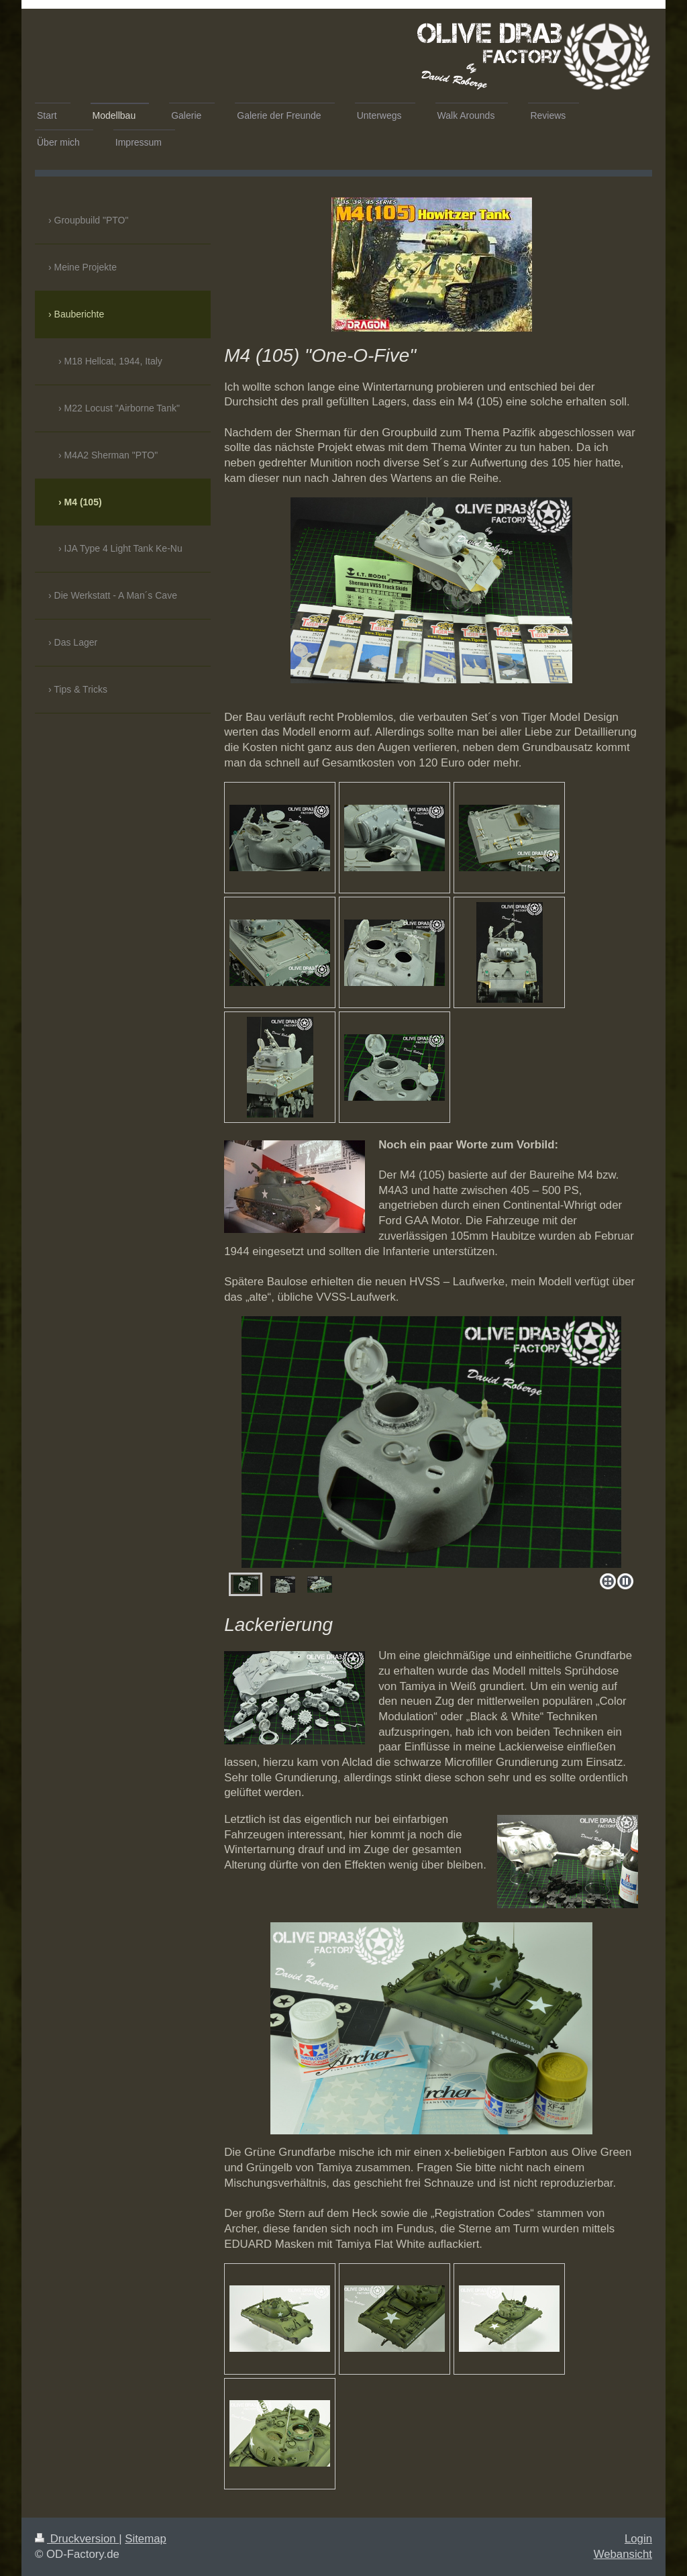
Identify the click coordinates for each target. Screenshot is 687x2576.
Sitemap (145, 2538)
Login (638, 2538)
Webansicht (623, 2554)
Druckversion (77, 2538)
